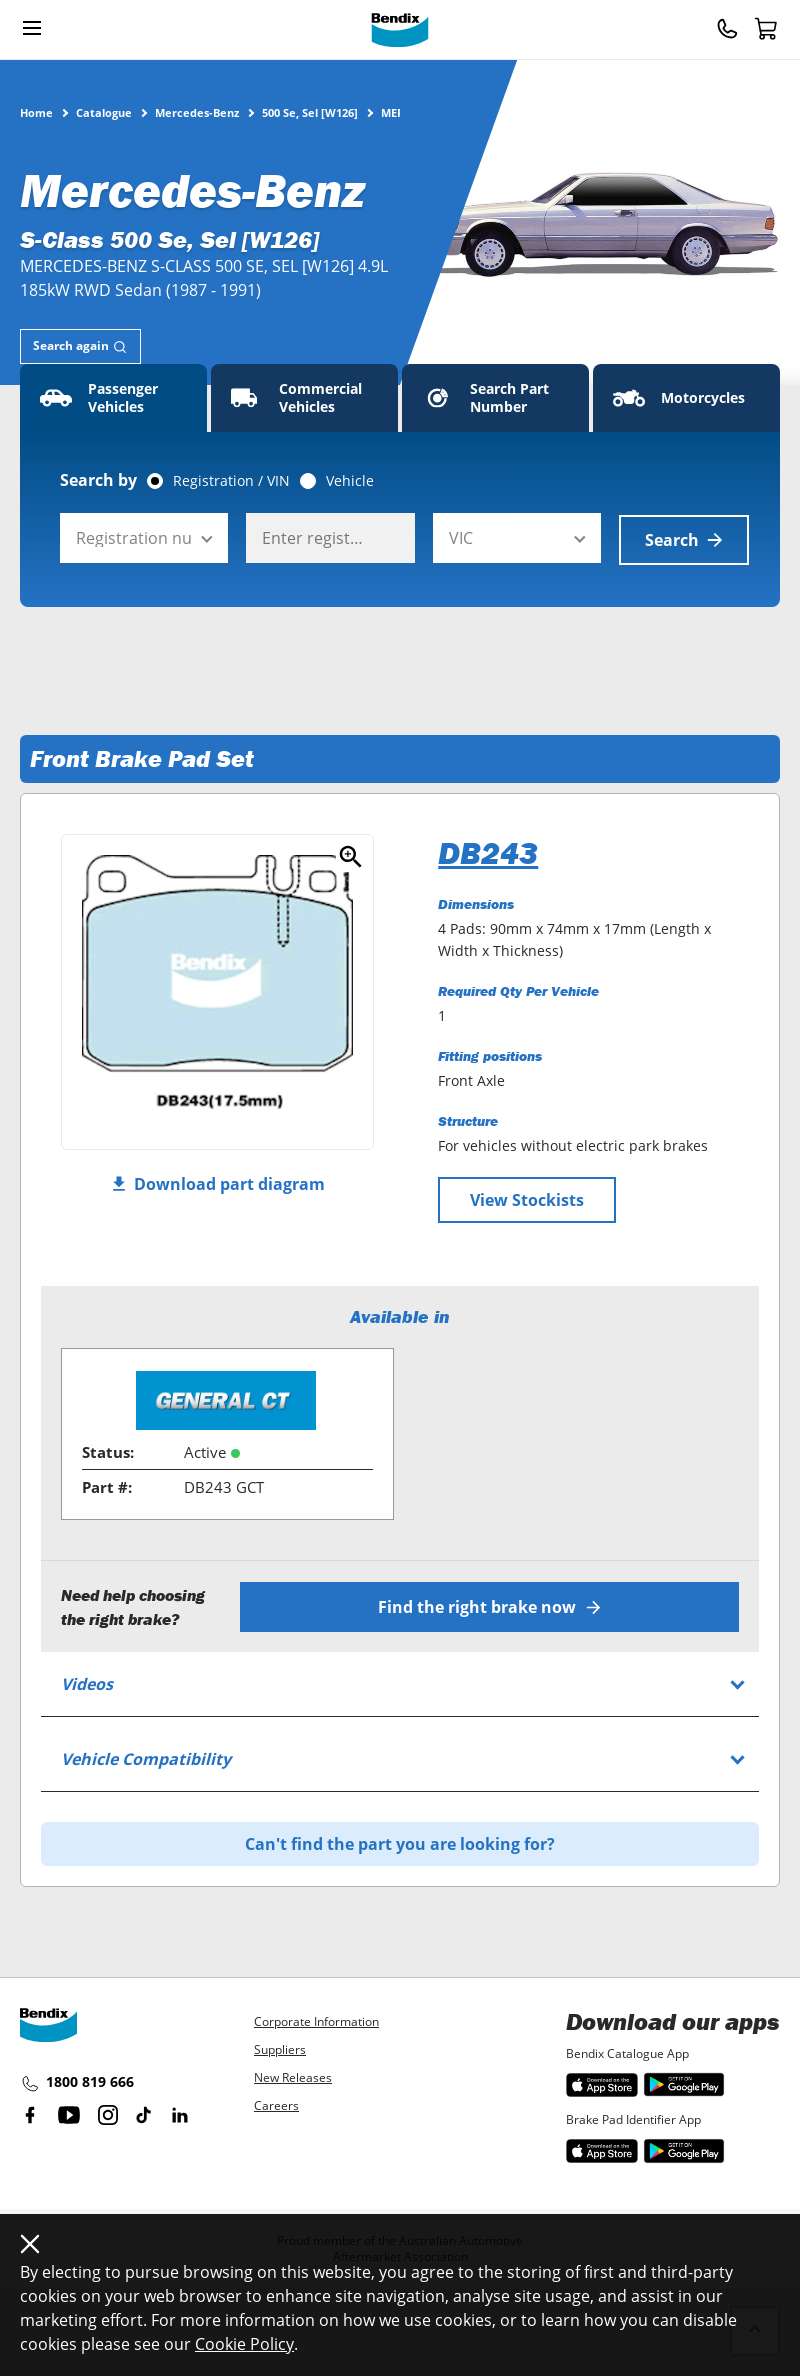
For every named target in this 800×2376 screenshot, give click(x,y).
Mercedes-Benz (197, 112)
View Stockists (527, 1198)
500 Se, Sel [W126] (310, 112)
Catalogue (104, 112)
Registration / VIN (231, 481)
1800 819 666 (77, 2082)
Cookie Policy (244, 2344)
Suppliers (280, 2047)
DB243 (488, 851)
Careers (276, 2103)
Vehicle (350, 481)
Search (684, 538)
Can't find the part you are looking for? (400, 1842)
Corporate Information (316, 2019)
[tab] (80, 346)
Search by (98, 480)
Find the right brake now (490, 1605)
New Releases (293, 2075)
